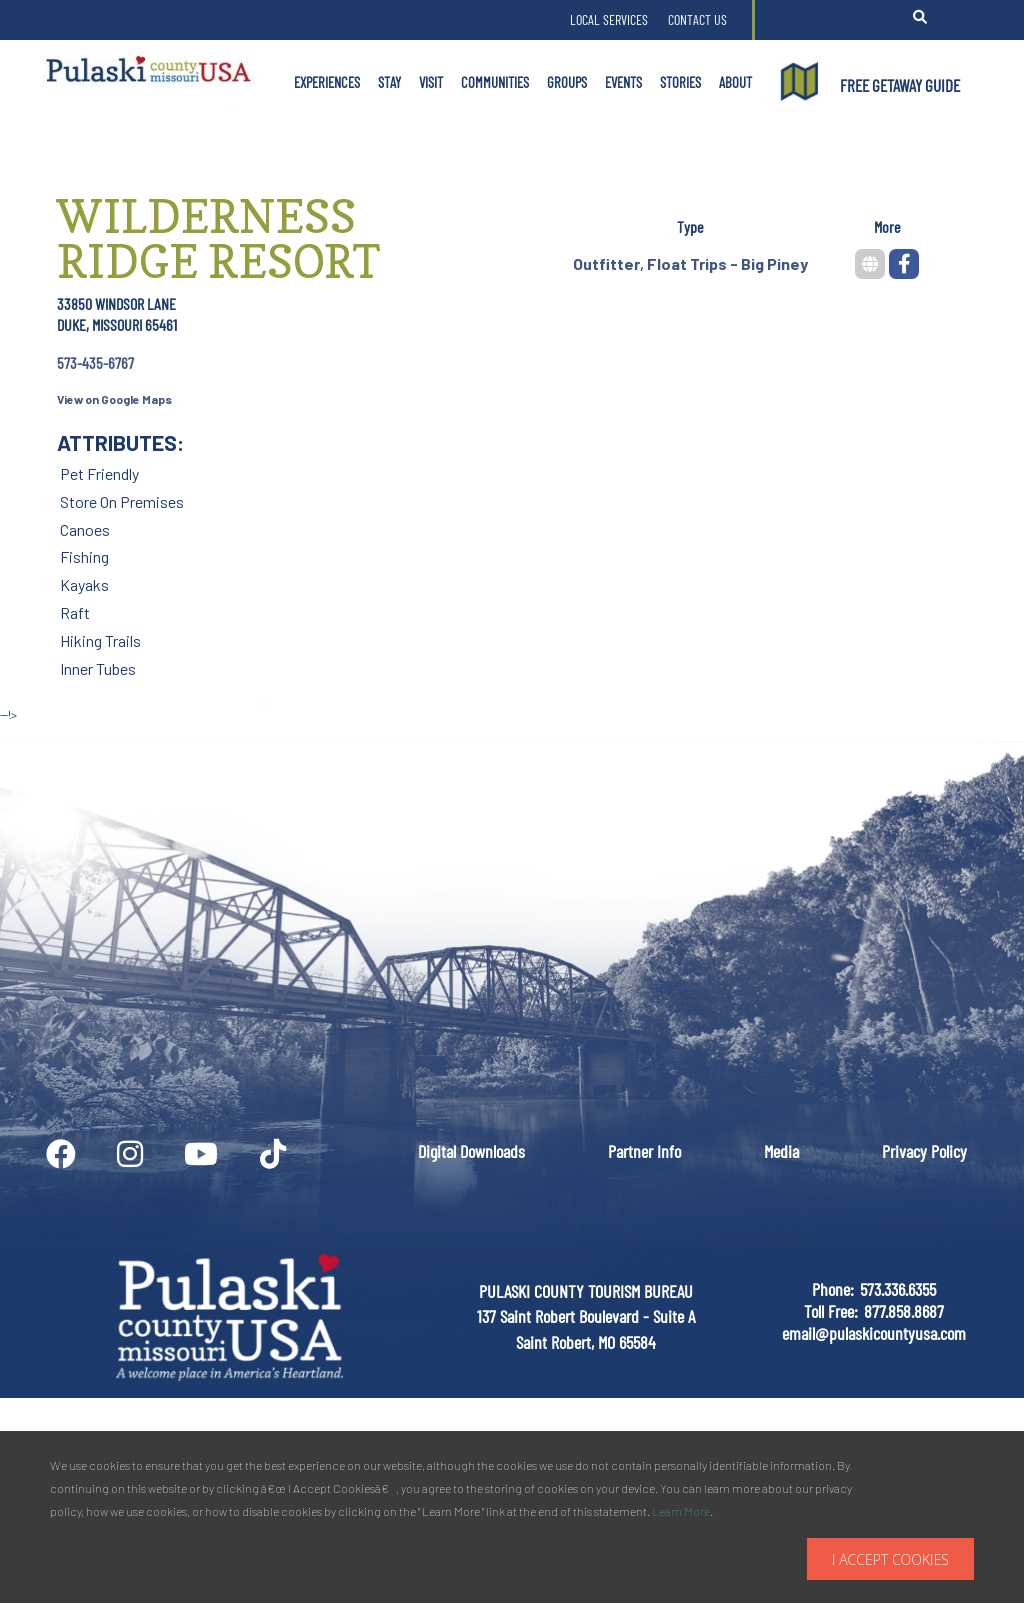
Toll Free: (831, 1311)
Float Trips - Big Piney (727, 263)
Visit (431, 82)
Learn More (681, 1511)
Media (781, 1151)
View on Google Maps (114, 399)
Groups (567, 82)
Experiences (327, 82)
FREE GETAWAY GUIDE (900, 85)
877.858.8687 (904, 1311)
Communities (495, 82)
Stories (680, 82)
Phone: (833, 1289)
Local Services (609, 19)
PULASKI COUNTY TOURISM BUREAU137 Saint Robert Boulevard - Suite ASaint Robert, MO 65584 (586, 1316)
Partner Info (644, 1151)
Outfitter (606, 263)
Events (623, 82)
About (735, 82)
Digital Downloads (471, 1151)
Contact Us (697, 19)
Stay (389, 82)
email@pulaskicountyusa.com (874, 1333)
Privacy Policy (924, 1151)
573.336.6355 (898, 1289)
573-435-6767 (95, 362)
